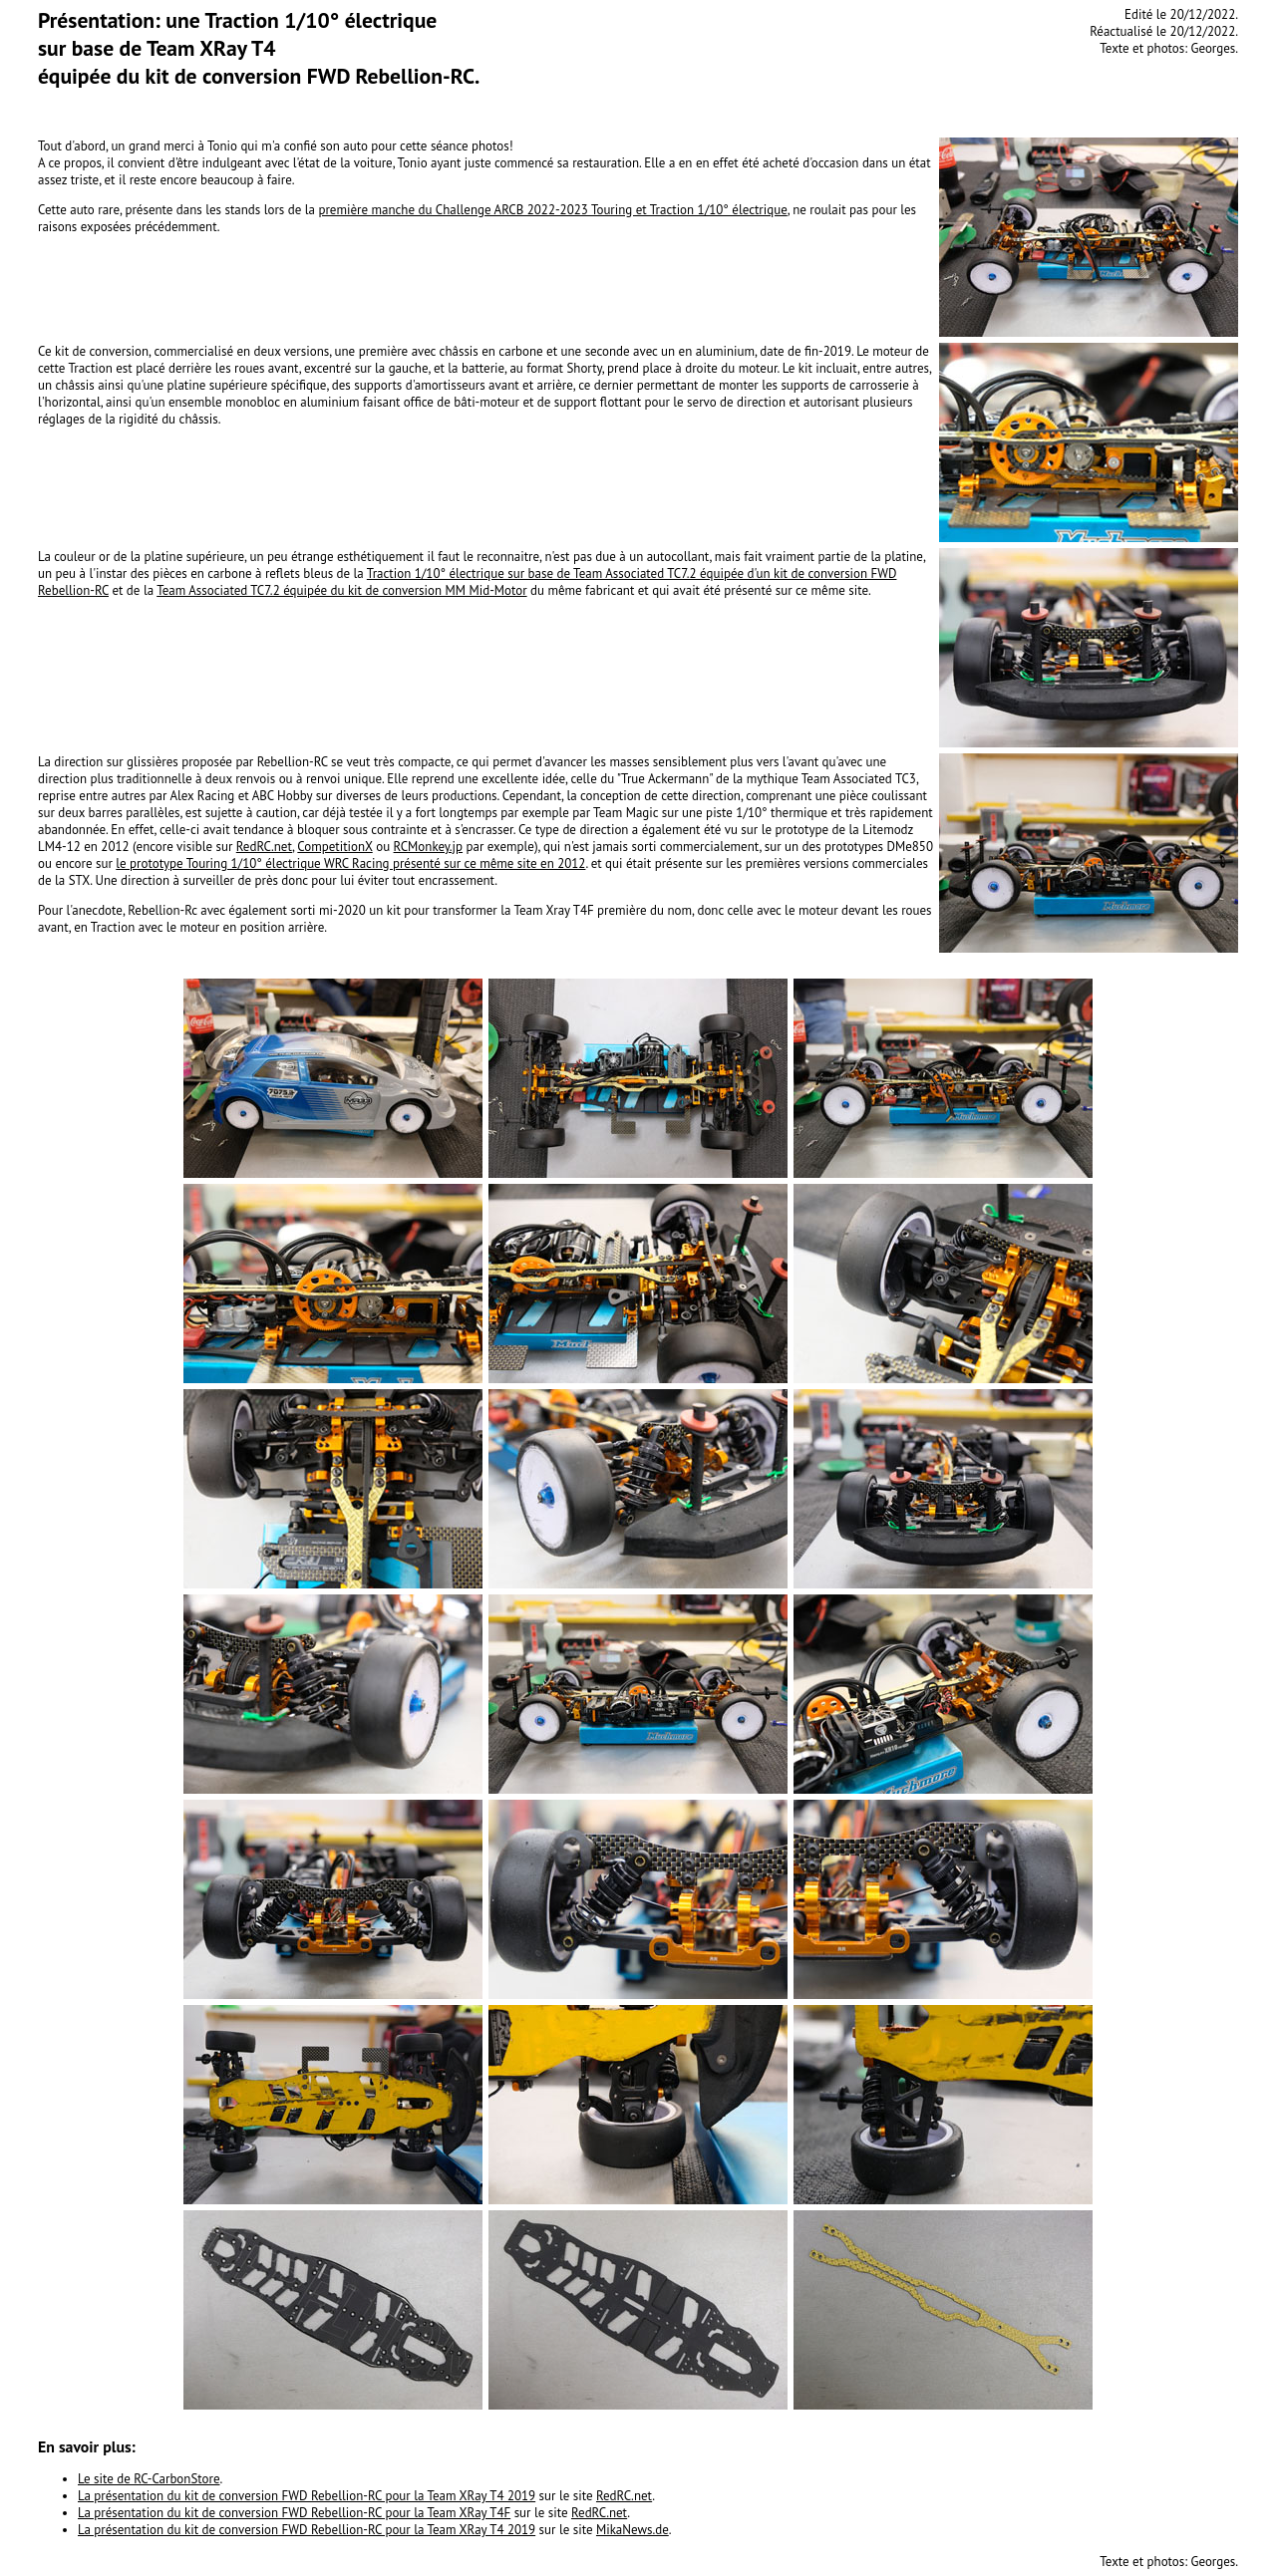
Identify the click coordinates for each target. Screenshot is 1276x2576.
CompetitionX (334, 846)
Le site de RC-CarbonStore (148, 2478)
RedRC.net (264, 846)
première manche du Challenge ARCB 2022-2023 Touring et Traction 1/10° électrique (552, 209)
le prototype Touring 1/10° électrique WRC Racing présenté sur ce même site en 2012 (350, 863)
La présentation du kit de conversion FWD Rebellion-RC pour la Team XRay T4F (294, 2512)
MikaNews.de (632, 2529)
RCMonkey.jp (429, 846)
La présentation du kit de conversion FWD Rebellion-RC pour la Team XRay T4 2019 (306, 2495)
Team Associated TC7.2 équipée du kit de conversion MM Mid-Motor (341, 590)
